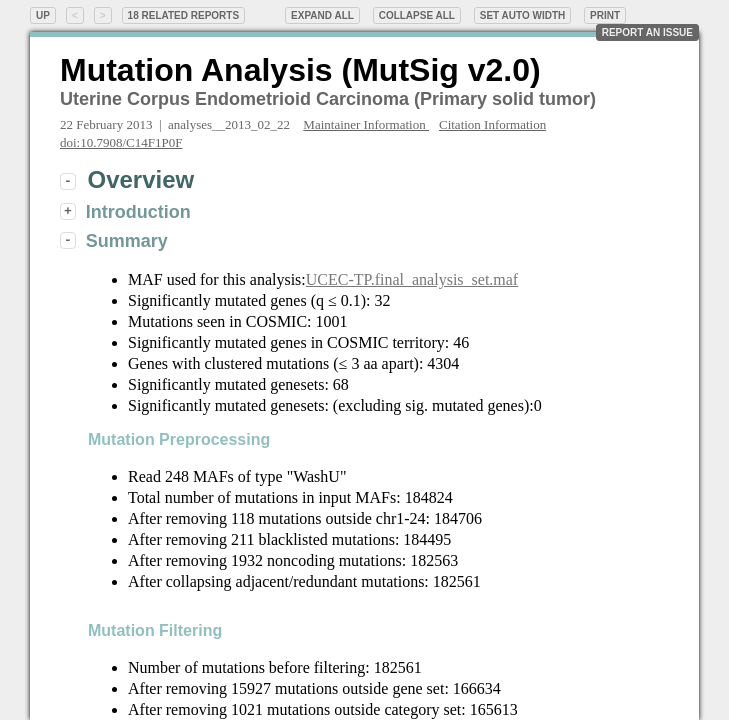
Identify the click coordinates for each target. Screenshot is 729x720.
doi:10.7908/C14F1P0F (121, 142)
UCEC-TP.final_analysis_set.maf (412, 279)
